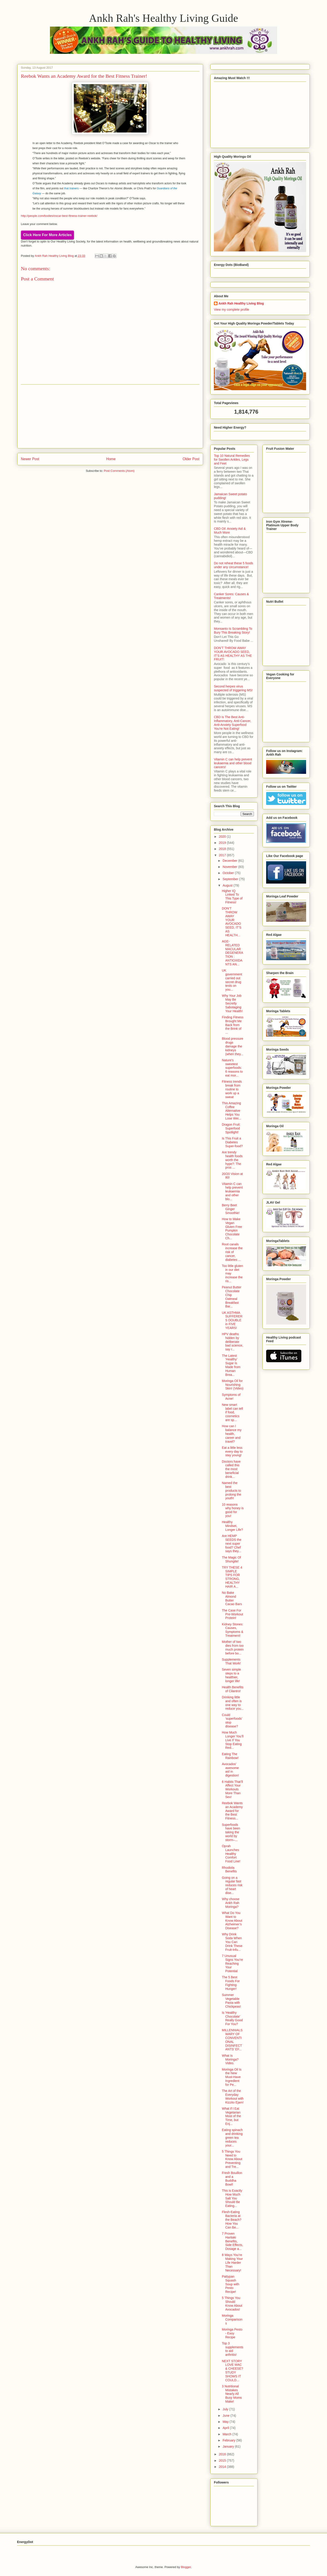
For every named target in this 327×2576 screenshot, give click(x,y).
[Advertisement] (110, 416)
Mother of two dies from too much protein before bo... (233, 1647)
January (229, 2446)
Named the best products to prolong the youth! (231, 1490)
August (228, 885)
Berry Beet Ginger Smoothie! (231, 1209)
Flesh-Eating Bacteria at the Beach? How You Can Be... (231, 2219)
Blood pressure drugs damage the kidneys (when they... (232, 1046)
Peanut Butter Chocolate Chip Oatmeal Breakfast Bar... (231, 1296)
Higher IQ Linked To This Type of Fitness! (232, 896)
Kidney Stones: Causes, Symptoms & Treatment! (232, 1629)
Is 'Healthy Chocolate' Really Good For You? (232, 2018)
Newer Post (30, 459)
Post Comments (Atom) (119, 470)
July (226, 2409)
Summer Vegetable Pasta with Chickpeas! (231, 2000)
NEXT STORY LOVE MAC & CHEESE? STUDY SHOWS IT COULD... (232, 2370)
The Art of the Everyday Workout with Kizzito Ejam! (233, 2096)
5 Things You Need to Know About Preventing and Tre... (232, 2159)
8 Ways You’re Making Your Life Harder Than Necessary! (232, 2262)
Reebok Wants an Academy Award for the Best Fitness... (232, 1810)
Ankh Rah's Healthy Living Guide (163, 18)
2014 (223, 2467)
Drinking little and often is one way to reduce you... (233, 1702)
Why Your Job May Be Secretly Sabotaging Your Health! (232, 1003)
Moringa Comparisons (232, 2319)
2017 (223, 855)
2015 (223, 2460)
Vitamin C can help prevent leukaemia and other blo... (232, 1191)
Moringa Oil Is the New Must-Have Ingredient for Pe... (231, 2077)
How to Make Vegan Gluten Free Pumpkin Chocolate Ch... (232, 1228)
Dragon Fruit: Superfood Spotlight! (231, 1128)
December (230, 860)
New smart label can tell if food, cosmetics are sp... (232, 1412)
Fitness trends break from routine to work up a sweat (232, 1089)
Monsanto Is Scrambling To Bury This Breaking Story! (233, 630)
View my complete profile (231, 309)
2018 (223, 849)
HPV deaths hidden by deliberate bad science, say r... (232, 1341)
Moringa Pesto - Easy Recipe (232, 2333)
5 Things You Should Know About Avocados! (232, 2303)
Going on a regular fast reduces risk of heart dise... (232, 1885)
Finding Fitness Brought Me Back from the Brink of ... (232, 1024)
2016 (223, 2454)
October (229, 873)
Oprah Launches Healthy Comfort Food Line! (231, 1853)
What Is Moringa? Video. (230, 2059)
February (229, 2440)
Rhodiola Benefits (229, 1869)
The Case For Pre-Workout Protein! (232, 1614)
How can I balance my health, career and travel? (232, 1433)
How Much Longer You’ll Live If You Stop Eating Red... (232, 1740)
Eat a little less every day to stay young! (232, 1451)
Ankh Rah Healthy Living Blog (241, 303)
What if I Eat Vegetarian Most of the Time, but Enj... (231, 2116)
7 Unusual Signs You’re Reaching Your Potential (232, 1963)
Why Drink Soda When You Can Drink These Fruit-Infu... (232, 1941)
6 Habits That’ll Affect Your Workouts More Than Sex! (232, 1789)
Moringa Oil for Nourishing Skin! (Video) (232, 1384)
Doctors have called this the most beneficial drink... (231, 1469)
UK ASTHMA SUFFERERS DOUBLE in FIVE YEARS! (232, 1320)
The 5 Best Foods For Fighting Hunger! (231, 1982)
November (230, 867)
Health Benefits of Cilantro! (232, 1689)
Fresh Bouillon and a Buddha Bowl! (232, 2178)
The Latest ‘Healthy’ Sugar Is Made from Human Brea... (231, 1365)
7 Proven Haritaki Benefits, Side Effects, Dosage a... (232, 2241)
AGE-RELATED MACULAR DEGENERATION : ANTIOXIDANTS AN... (232, 952)
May (226, 2422)
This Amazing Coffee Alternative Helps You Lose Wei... (231, 1110)
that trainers (71, 188)
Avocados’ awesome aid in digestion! (230, 1769)
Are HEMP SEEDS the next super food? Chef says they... (231, 1543)
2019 (223, 843)
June (226, 2415)
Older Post (191, 459)
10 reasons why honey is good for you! (233, 1510)
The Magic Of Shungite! (231, 1559)
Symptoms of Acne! (231, 1396)
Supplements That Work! (231, 1661)
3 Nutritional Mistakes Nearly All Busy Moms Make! (232, 2393)
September (231, 879)
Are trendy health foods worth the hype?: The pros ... (232, 1159)
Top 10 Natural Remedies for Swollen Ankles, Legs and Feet (232, 459)
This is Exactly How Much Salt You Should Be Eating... (232, 2198)
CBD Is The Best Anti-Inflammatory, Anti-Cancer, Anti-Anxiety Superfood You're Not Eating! (232, 722)
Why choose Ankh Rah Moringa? (230, 1903)
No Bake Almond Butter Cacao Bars (232, 1598)
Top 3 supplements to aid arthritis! (232, 2348)
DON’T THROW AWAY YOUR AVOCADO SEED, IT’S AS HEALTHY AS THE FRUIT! (233, 653)
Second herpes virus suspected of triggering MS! (233, 688)
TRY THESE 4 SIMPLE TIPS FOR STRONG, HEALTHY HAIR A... (232, 1577)
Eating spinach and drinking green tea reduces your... (232, 2137)
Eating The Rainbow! (230, 1756)
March (227, 2434)
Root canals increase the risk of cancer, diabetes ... (232, 1251)
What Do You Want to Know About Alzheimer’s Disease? (232, 1920)
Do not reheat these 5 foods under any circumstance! (233, 565)
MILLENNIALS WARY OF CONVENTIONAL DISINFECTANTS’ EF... (232, 2039)
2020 (223, 836)
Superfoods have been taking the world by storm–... (231, 1832)
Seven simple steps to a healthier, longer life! (231, 1675)
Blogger (186, 2567)
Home (111, 459)
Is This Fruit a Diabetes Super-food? (232, 1142)
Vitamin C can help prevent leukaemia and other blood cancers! (233, 763)
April (226, 2428)
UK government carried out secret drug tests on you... (232, 980)
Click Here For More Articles (47, 235)
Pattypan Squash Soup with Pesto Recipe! (230, 2284)
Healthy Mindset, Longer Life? (232, 1526)
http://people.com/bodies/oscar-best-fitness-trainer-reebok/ (59, 215)
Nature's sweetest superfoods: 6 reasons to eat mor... (232, 1067)
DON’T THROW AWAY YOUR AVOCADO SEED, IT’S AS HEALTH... (231, 922)
